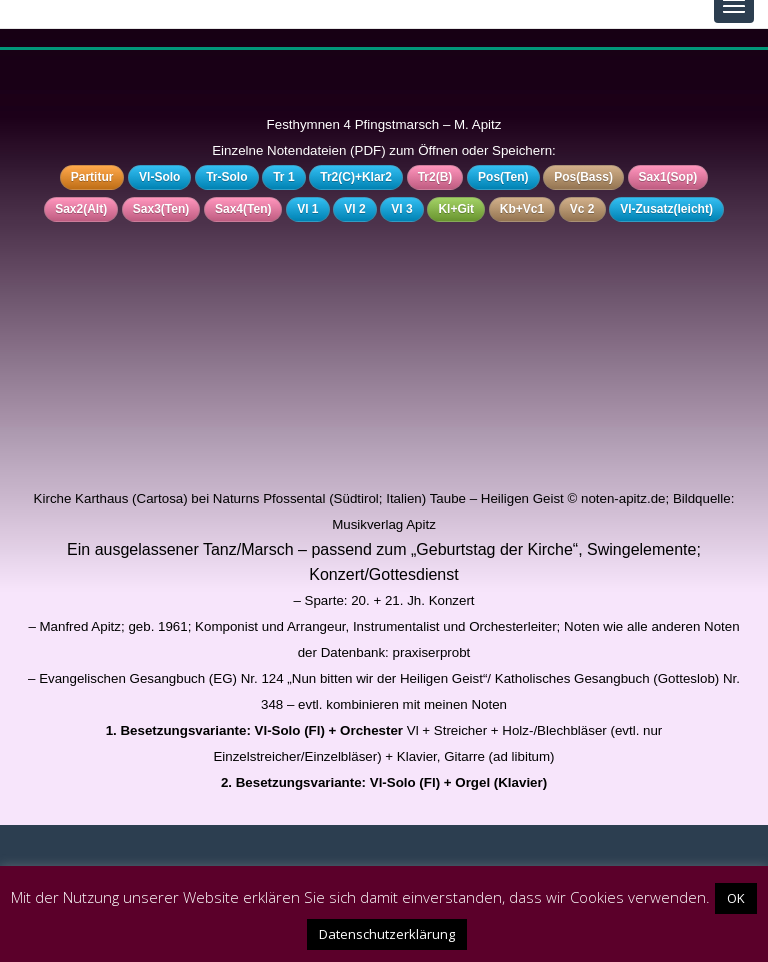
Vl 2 (354, 209)
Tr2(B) (435, 177)
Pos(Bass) (583, 177)
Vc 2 (582, 209)
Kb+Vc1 (522, 209)
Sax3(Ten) (161, 209)
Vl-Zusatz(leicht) (666, 209)
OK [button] (736, 898)
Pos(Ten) (503, 177)
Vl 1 (307, 209)
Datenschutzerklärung (387, 934)
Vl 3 (401, 209)
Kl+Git (456, 209)
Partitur (92, 177)
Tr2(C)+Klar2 (356, 177)
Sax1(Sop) (668, 177)
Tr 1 (283, 177)
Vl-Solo (159, 177)
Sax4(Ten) (243, 209)
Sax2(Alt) (81, 209)
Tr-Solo (226, 177)
